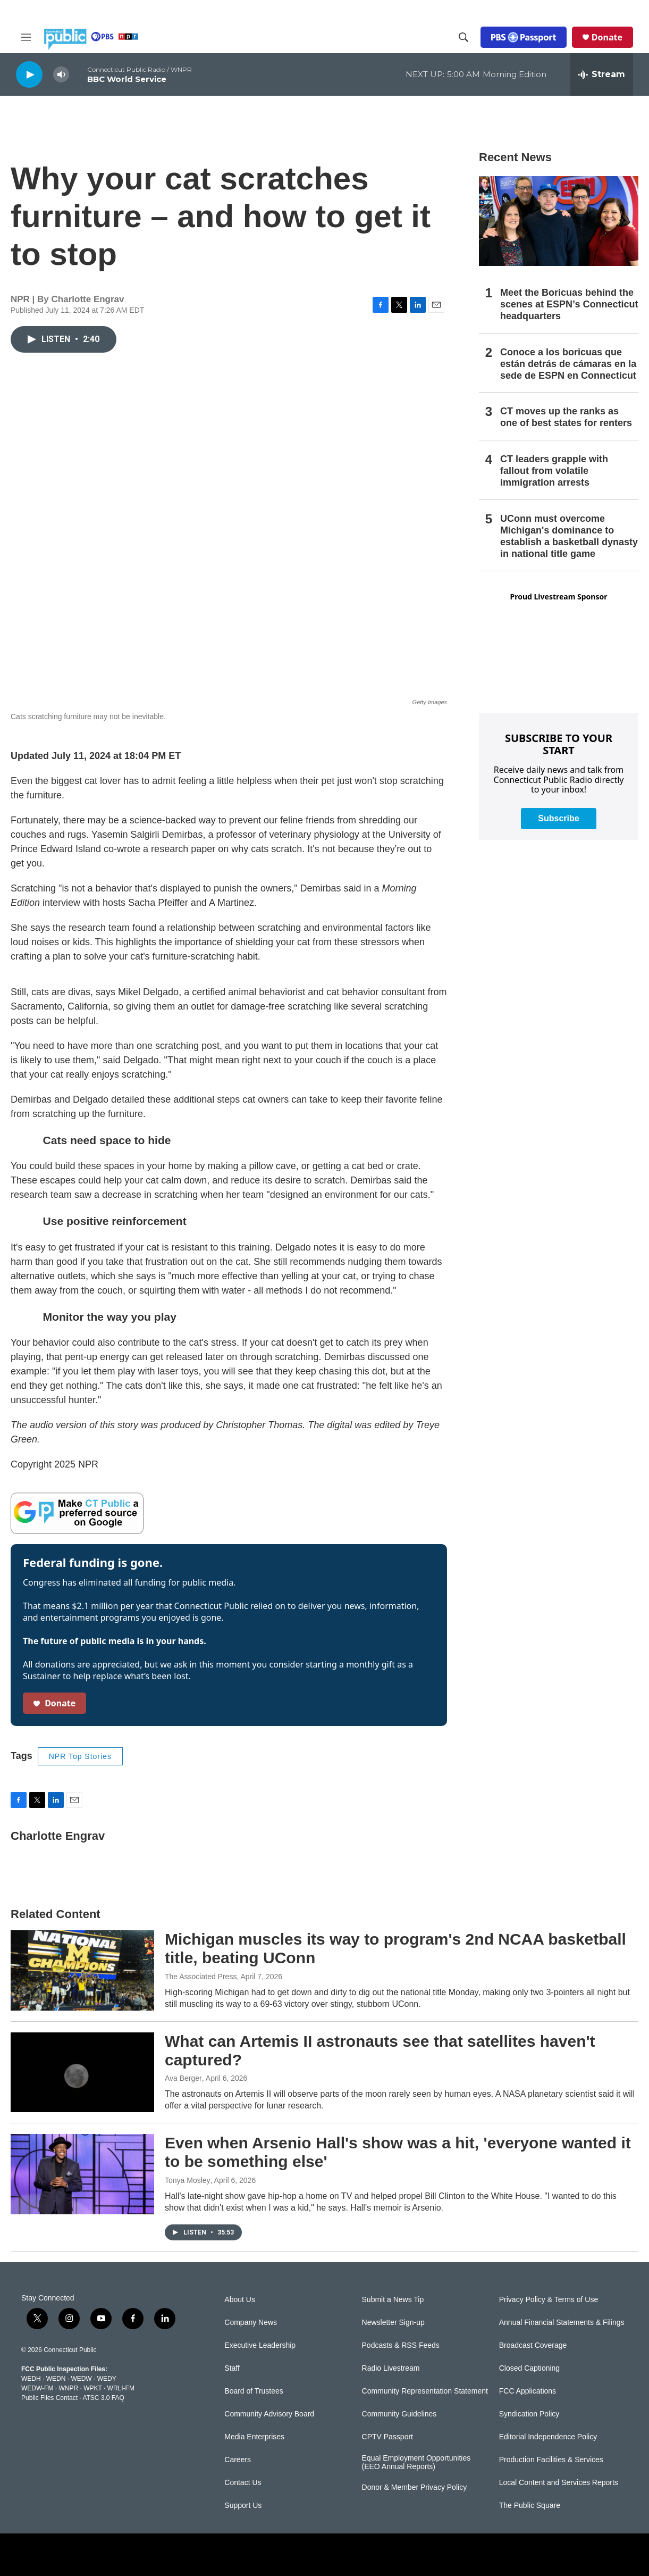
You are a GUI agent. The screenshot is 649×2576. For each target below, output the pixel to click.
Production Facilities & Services (551, 2460)
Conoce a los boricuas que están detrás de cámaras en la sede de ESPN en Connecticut (568, 364)
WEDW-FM (37, 2388)
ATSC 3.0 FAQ (103, 2398)
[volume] (61, 75)
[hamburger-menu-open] (26, 37)
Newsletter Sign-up (393, 2323)
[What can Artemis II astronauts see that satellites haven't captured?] (82, 2072)
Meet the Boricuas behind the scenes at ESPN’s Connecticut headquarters (569, 304)
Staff (232, 2368)
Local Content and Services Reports (558, 2483)
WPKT (92, 2388)
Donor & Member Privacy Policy (414, 2487)
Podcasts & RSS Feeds (401, 2345)
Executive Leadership (260, 2345)
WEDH (31, 2378)
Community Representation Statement (425, 2391)
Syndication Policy (529, 2414)
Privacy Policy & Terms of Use (548, 2300)
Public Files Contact (49, 2398)
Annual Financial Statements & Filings (562, 2323)
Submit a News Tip (393, 2300)
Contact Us (242, 2483)
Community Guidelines (399, 2414)
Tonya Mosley (187, 2180)
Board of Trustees (253, 2391)
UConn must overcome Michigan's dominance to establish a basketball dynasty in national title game (569, 536)
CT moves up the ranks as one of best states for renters (566, 417)
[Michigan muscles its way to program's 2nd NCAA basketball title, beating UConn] (82, 1970)
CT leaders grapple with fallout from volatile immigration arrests (554, 471)
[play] (29, 74)
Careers (237, 2460)
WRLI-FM (120, 2388)
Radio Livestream (391, 2368)
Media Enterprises (254, 2437)
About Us (239, 2300)
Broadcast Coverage (533, 2345)
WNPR (68, 2388)
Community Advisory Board (269, 2414)
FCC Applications (527, 2391)
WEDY (106, 2378)
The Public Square (529, 2506)
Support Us (243, 2506)
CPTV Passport (387, 2437)
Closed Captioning (529, 2368)
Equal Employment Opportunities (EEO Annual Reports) (416, 2462)
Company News (250, 2323)
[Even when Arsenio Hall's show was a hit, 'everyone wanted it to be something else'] (82, 2174)
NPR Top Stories (80, 1756)
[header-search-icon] (463, 37)
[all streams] (601, 74)
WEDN (56, 2378)
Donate (607, 37)
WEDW (81, 2378)
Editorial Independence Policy (548, 2437)
